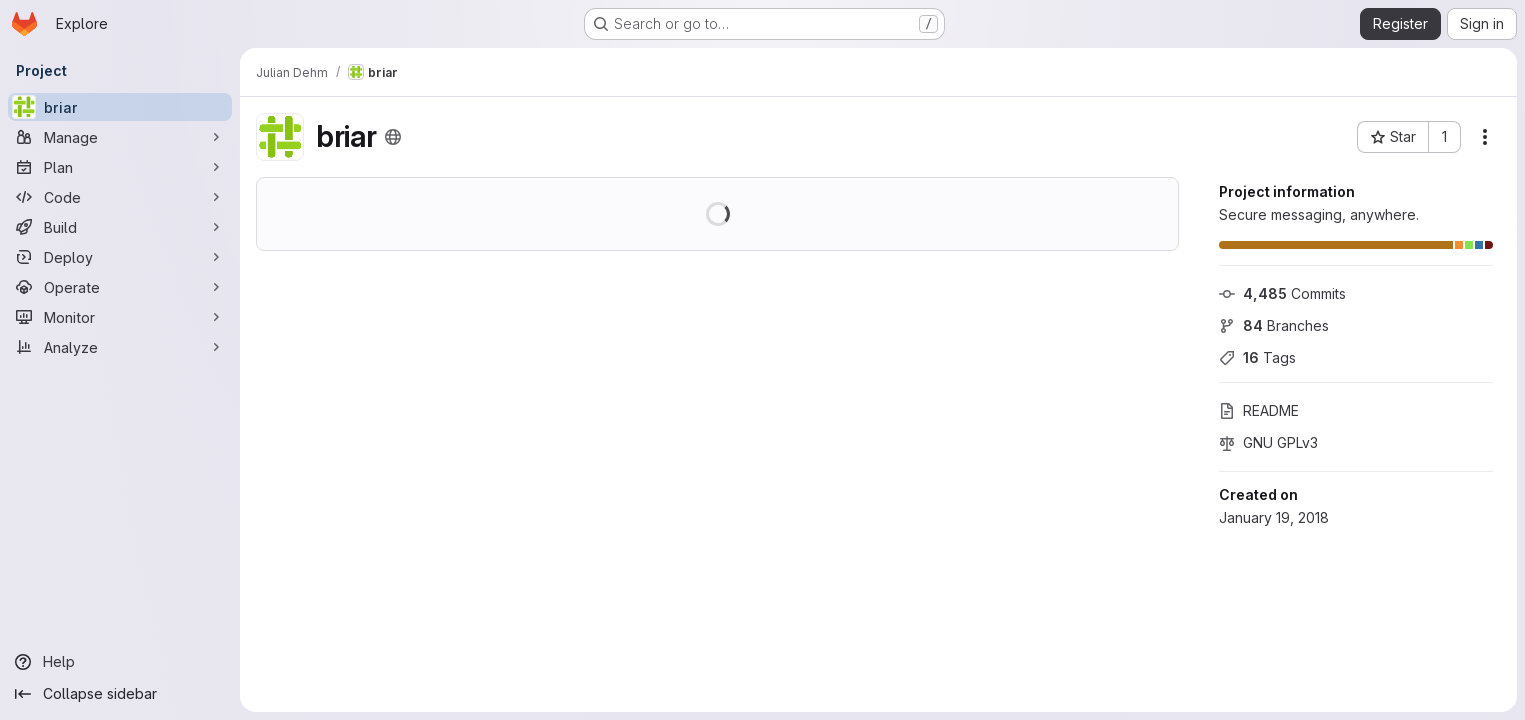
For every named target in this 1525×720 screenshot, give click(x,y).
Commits (1282, 293)
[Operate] (120, 287)
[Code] (120, 197)
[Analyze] (120, 347)
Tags (1257, 357)
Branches (1274, 325)
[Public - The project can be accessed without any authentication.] (393, 137)
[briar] (120, 107)
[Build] (120, 227)
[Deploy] (120, 257)
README (1259, 410)
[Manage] (120, 137)
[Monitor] (120, 317)
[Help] (120, 662)
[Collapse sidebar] (120, 694)
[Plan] (120, 167)
